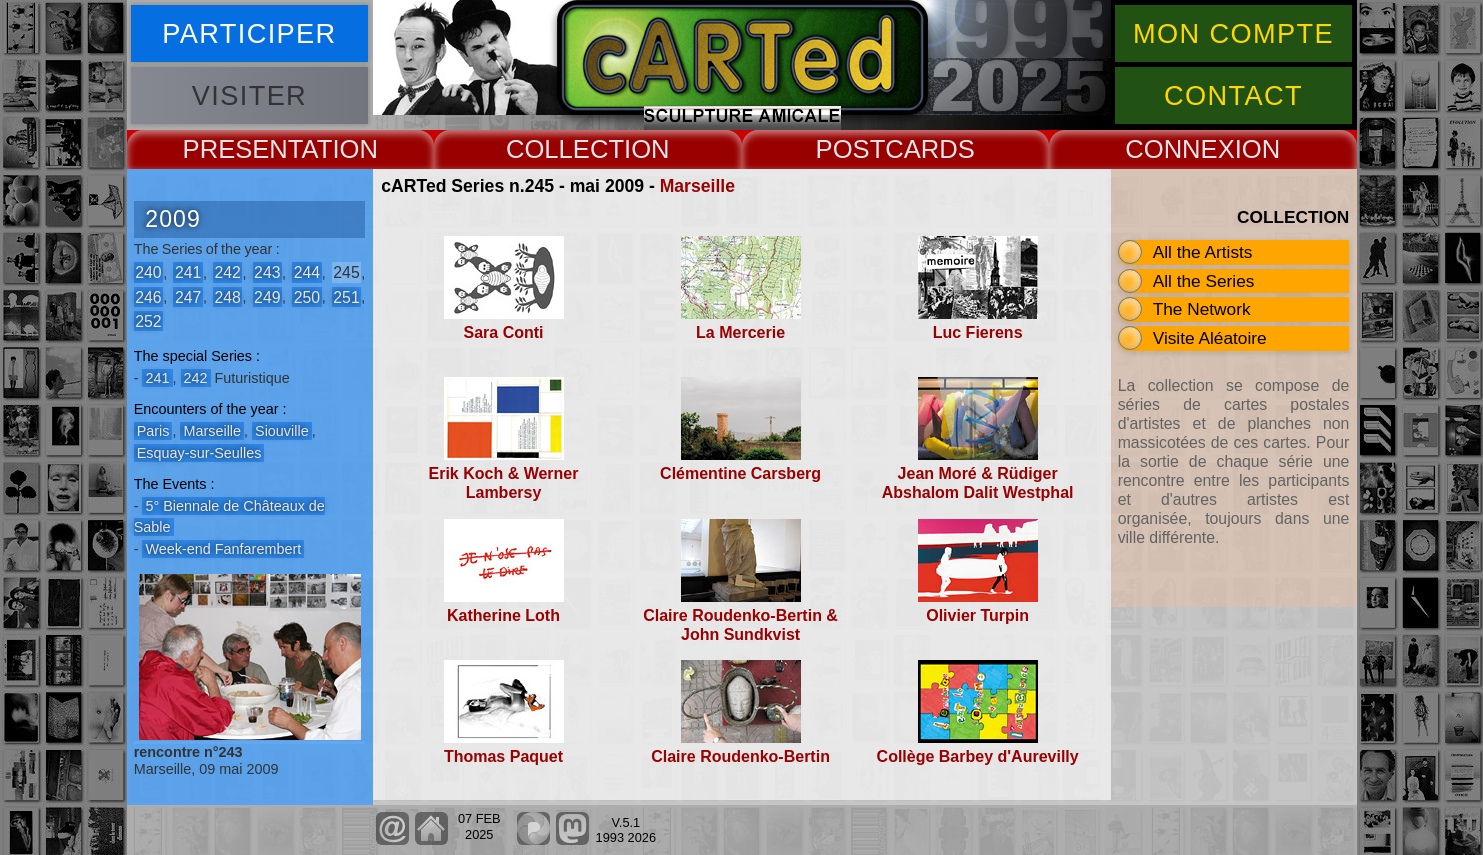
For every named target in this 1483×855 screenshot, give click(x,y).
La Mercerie (740, 332)
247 (188, 296)
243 (267, 272)
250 (307, 296)
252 (148, 320)
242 (227, 272)
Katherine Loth (503, 615)
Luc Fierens (978, 332)
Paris (153, 431)
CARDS (930, 149)
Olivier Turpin (977, 615)
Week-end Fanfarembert (223, 549)
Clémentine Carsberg (740, 473)
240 (148, 272)
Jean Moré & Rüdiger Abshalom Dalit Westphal (978, 483)
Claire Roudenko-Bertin (740, 756)
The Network (1202, 309)
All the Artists (1203, 252)
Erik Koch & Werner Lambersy (504, 483)
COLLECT (565, 149)
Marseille (697, 186)
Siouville (282, 431)
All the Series (1204, 281)
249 (267, 296)
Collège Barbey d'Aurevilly (978, 756)
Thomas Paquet (503, 756)
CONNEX (1180, 149)
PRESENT (242, 149)
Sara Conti (503, 332)
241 (188, 272)
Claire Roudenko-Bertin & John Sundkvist (740, 625)
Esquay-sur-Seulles (199, 453)
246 (148, 296)
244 (307, 272)
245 (346, 272)
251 (346, 296)
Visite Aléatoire (1210, 338)
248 (227, 296)
